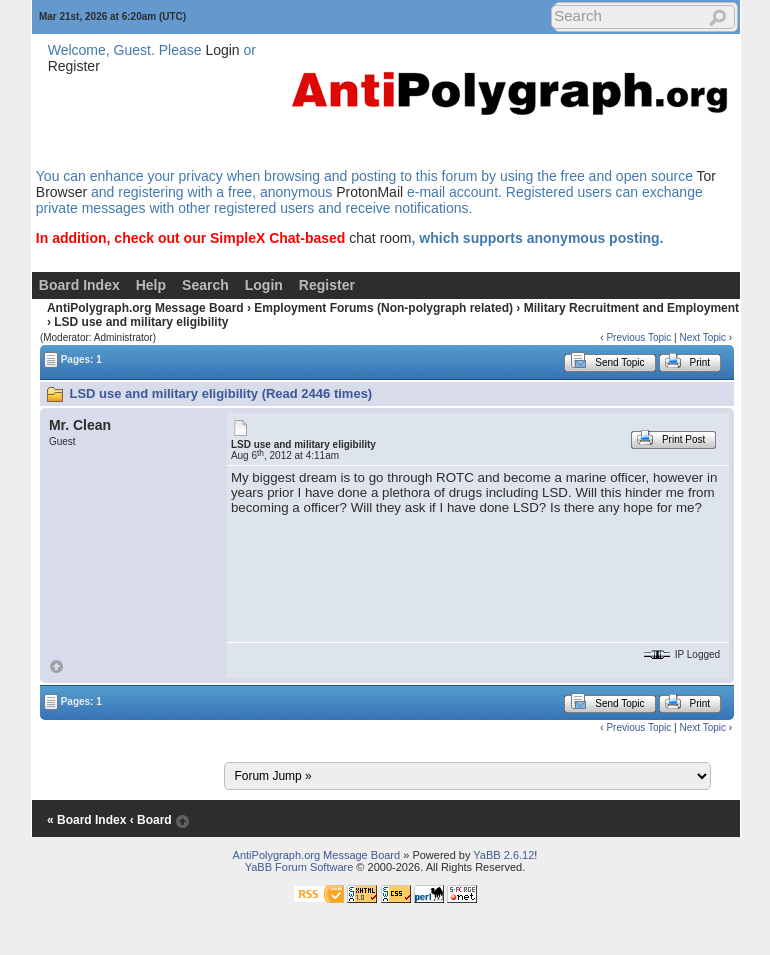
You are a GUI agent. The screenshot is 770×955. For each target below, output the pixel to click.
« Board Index (86, 820)
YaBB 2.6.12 (503, 855)
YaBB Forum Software (299, 867)
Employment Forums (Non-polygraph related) (383, 308)
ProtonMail (369, 192)
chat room (380, 238)
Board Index (79, 285)
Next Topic (702, 337)
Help (151, 285)
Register (74, 66)
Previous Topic (638, 337)
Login (222, 50)
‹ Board (151, 820)
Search (205, 285)
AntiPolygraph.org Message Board (145, 308)
